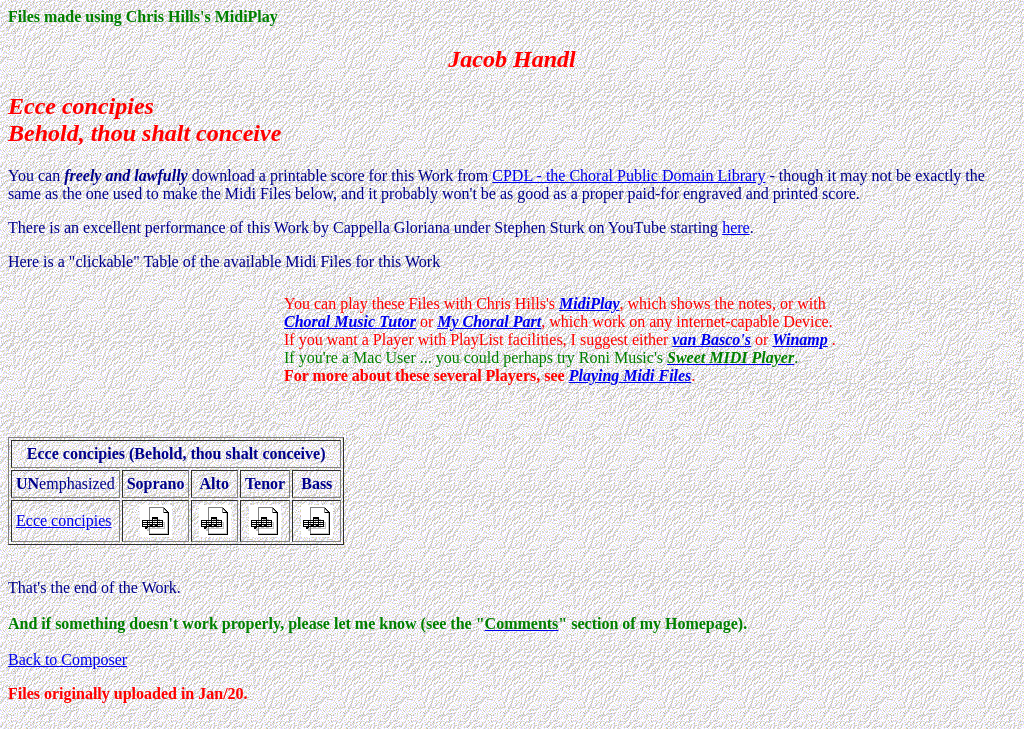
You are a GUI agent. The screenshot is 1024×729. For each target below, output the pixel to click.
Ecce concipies (64, 520)
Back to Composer (67, 659)
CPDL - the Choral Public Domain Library (628, 175)
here (736, 227)
